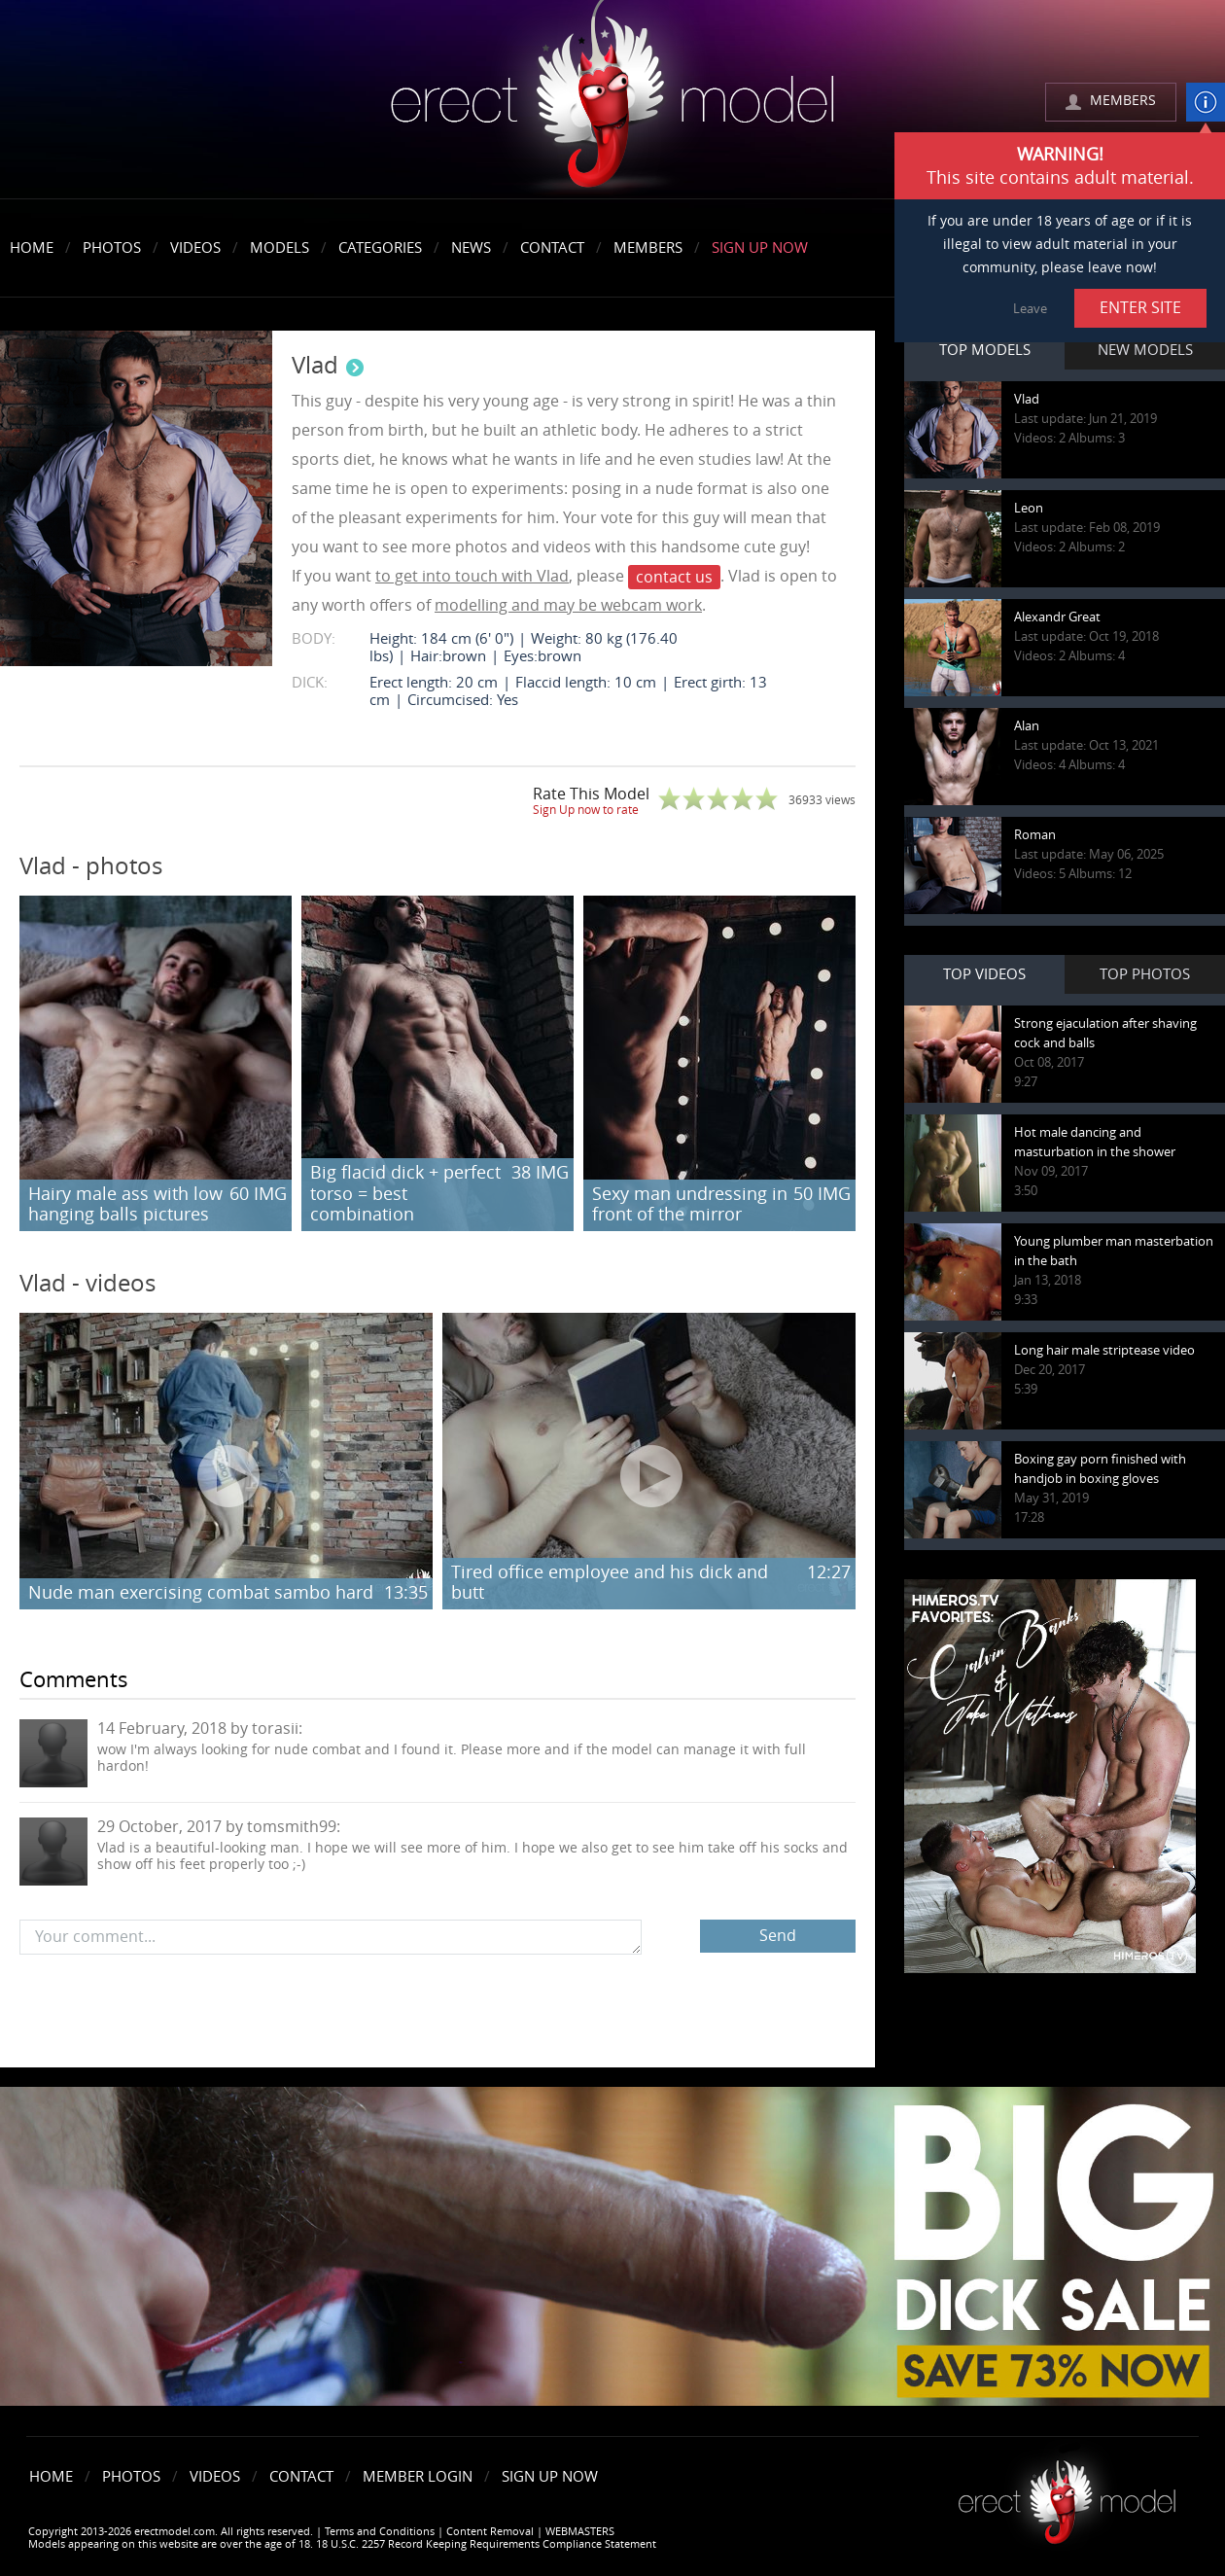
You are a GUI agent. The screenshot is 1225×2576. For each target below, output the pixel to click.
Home (31, 248)
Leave (1030, 308)
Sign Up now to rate (586, 810)
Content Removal (490, 2531)
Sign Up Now (760, 248)
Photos (112, 248)
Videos (195, 248)
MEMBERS (1123, 100)
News (471, 248)
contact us (674, 577)
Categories (380, 248)
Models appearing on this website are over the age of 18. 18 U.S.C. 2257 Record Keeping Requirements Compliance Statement (342, 2544)
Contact (552, 248)
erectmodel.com (612, 100)
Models (279, 248)
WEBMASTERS (579, 2531)
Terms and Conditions (380, 2531)
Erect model (1067, 2495)
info (1205, 102)
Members (647, 248)
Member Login (417, 2477)
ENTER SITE (1140, 308)
